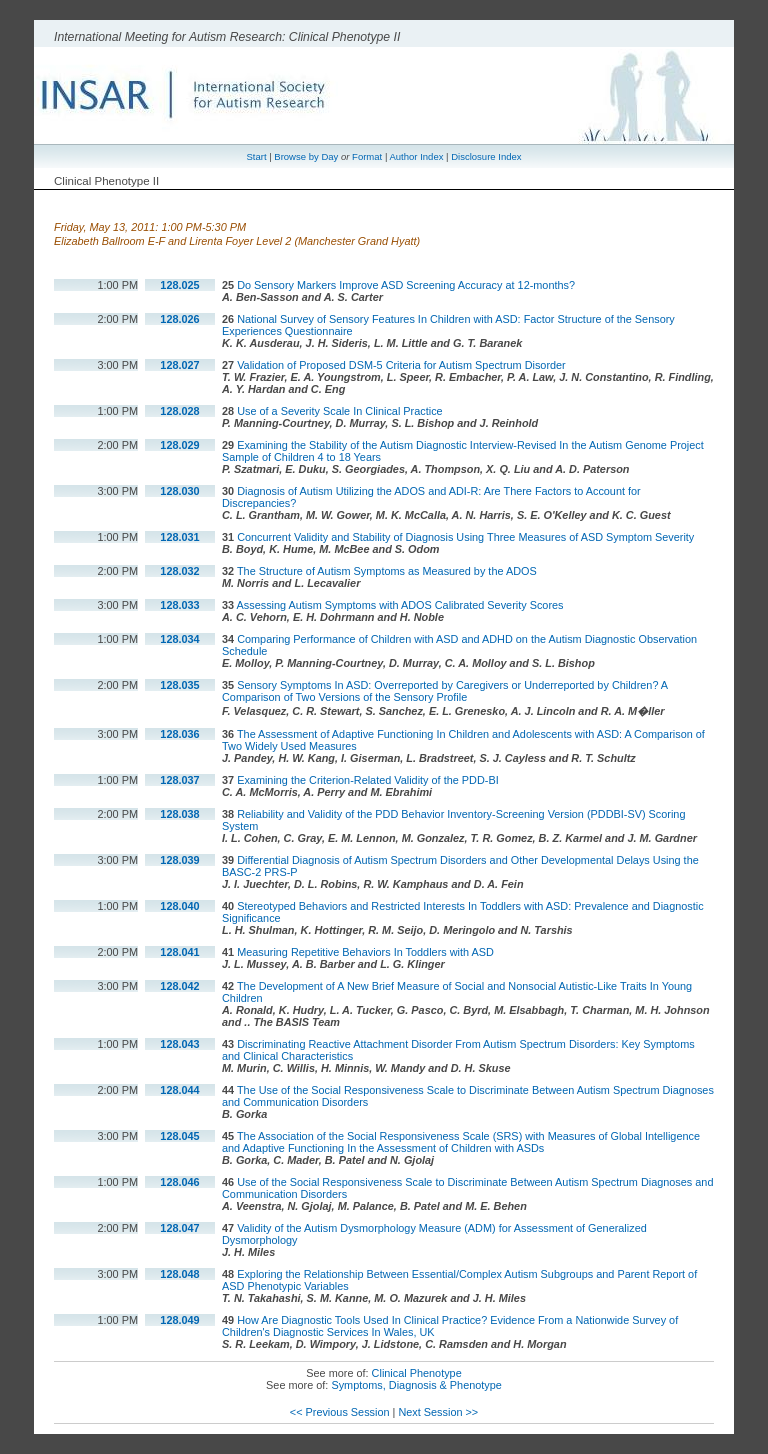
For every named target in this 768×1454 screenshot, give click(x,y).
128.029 (179, 445)
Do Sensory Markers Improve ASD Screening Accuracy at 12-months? (406, 285)
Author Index (416, 156)
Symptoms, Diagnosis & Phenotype (416, 1385)
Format (367, 156)
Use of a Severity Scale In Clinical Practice (340, 411)
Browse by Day (306, 156)
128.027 (179, 365)
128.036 (179, 734)
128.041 (179, 952)
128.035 (179, 685)
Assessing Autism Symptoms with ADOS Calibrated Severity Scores (400, 605)
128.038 (179, 814)
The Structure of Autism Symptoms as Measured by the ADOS (387, 571)
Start (256, 156)
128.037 (179, 780)
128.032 (179, 571)
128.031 (179, 537)
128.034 (179, 639)
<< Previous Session (340, 1412)
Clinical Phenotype (417, 1373)
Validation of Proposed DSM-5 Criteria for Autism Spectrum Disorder (401, 365)
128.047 (179, 1228)
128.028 (179, 411)
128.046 (179, 1182)
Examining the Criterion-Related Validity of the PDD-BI (368, 780)
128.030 (179, 491)
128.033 (179, 605)
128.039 (179, 860)
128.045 (179, 1136)
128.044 (179, 1090)
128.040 (179, 906)
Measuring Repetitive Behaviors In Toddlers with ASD (365, 952)
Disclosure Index (486, 156)
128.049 (179, 1320)
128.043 (179, 1044)
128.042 (179, 986)
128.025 (179, 285)
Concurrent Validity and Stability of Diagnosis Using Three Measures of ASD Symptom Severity (465, 537)
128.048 (179, 1274)
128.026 (179, 319)
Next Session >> (438, 1412)
